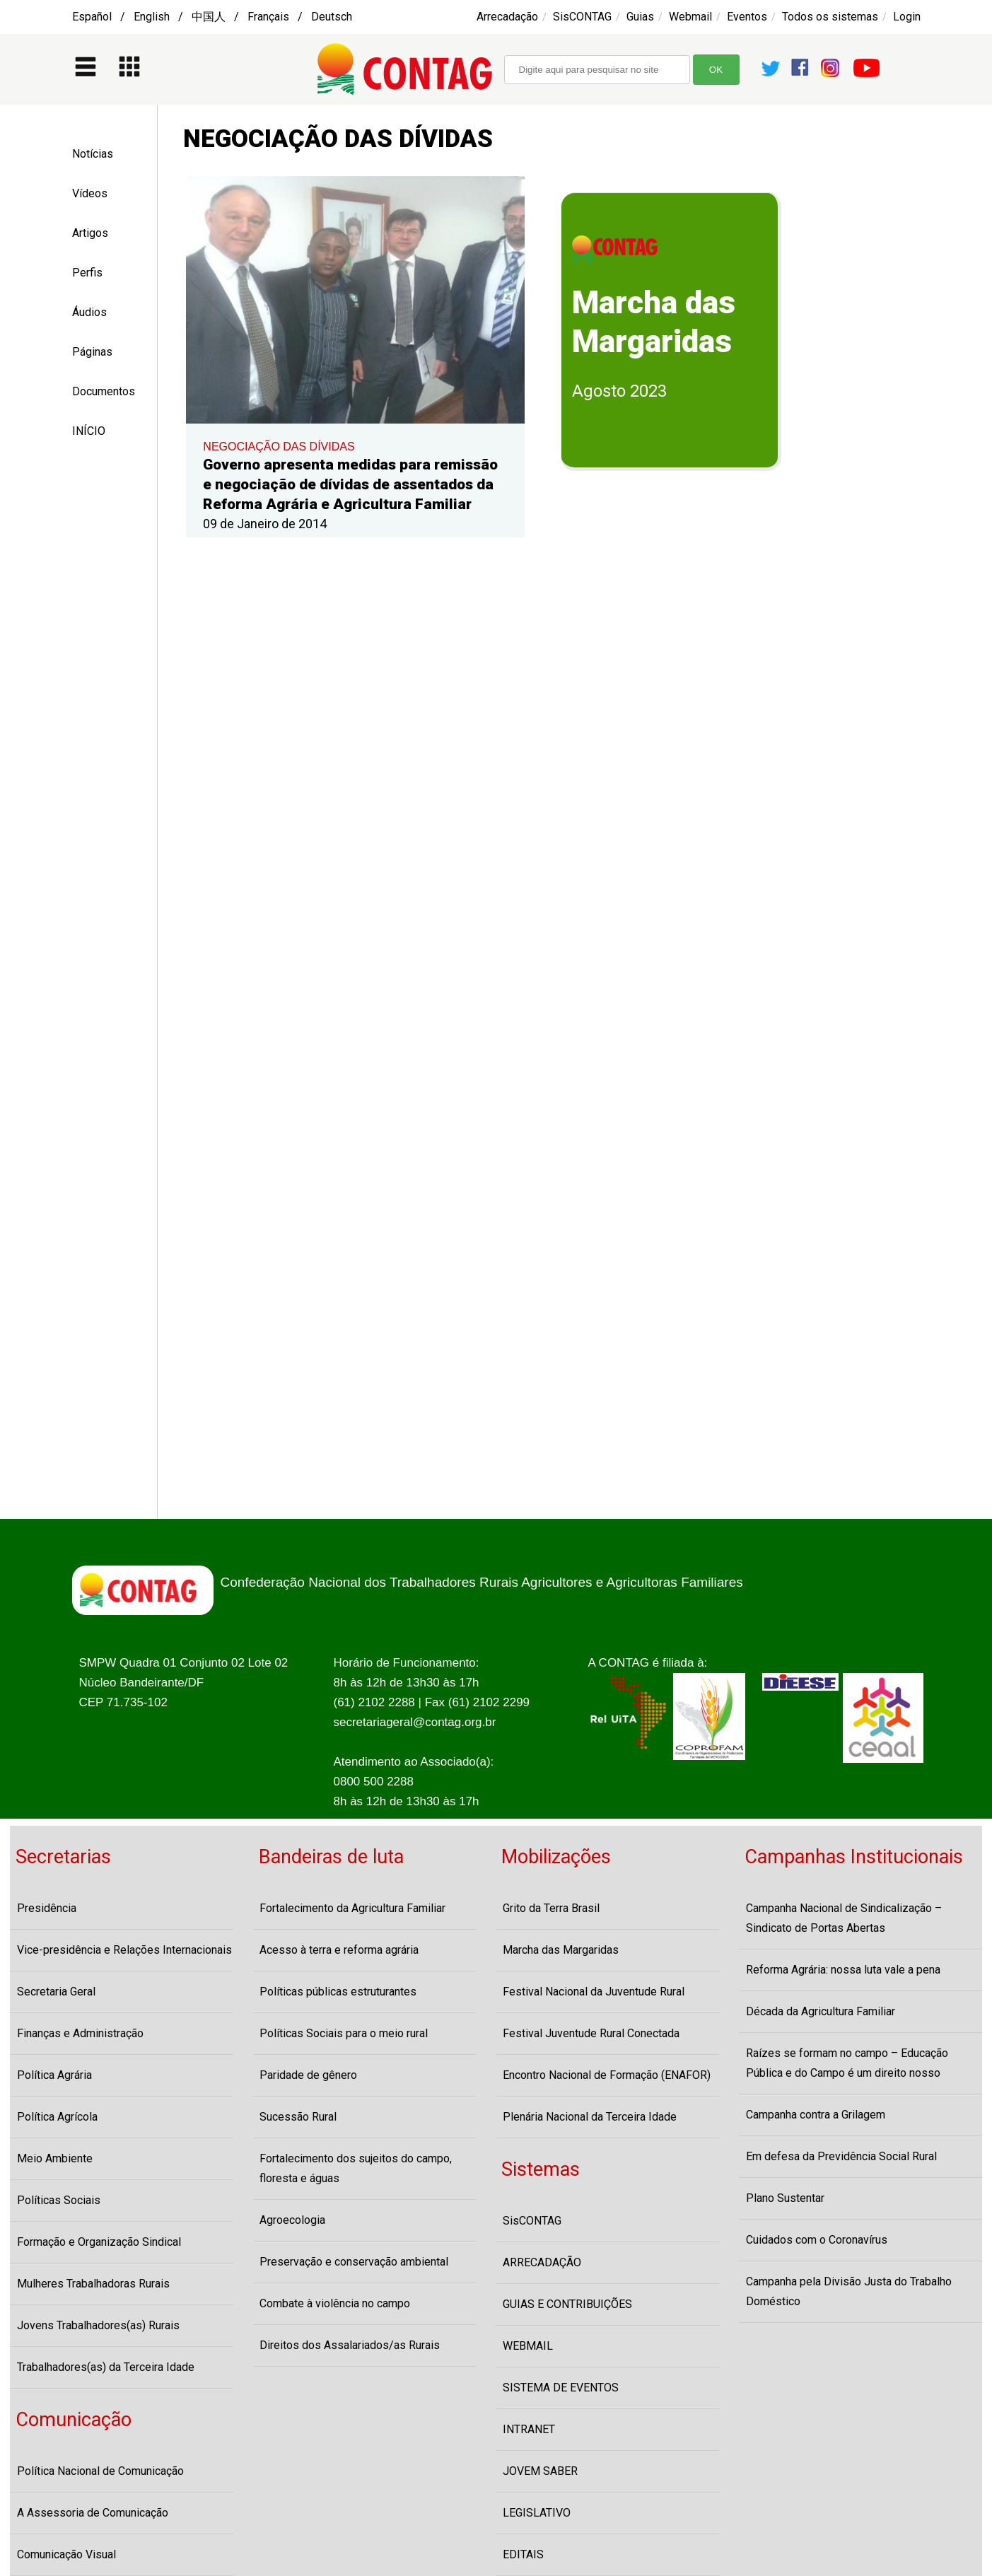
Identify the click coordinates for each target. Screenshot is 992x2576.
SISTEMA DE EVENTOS (561, 2387)
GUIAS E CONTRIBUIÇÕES (567, 2304)
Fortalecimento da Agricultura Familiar (352, 1908)
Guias (640, 16)
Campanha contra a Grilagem (815, 2114)
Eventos (747, 16)
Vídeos (89, 193)
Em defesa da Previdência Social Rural (841, 2156)
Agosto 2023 (619, 391)
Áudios (89, 312)
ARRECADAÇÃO (542, 2262)
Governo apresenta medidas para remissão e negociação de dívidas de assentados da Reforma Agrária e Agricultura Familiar (350, 484)
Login (907, 16)
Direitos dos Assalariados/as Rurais (349, 2345)
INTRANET (529, 2429)
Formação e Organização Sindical (99, 2242)
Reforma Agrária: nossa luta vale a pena (843, 1969)
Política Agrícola (57, 2116)
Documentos (103, 391)
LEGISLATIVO (537, 2512)
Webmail (690, 16)
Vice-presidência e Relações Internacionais (124, 1950)
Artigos (90, 233)
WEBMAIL (528, 2346)
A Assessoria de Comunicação (92, 2512)
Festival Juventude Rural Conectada (591, 2033)
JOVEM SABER (540, 2471)
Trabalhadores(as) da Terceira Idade (105, 2367)
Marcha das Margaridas (561, 1950)
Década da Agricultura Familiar (820, 2011)
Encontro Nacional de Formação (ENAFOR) (607, 2075)
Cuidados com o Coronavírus (816, 2239)
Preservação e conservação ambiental (353, 2261)
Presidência (46, 1908)
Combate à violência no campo (334, 2303)
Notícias (92, 154)
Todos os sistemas (830, 16)
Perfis (87, 272)
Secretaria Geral (56, 1991)
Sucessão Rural (298, 2116)
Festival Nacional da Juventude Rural (593, 1991)
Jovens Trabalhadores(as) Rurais (98, 2325)
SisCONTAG (582, 16)
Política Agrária (54, 2075)
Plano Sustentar (785, 2198)
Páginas (92, 352)
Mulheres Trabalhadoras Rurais (93, 2283)
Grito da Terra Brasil (551, 1908)
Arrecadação (507, 16)
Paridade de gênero (308, 2075)
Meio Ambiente (55, 2158)
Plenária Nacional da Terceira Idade (590, 2116)
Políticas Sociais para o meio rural (343, 2033)
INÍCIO (88, 431)
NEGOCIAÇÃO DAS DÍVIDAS (278, 447)
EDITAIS (523, 2554)
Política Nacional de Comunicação (100, 2471)
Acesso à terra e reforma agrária (339, 1950)
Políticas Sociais (58, 2200)
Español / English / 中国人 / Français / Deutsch (212, 16)
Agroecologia (292, 2220)
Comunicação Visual (66, 2554)
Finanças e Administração (80, 2033)
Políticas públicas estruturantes (337, 1991)
